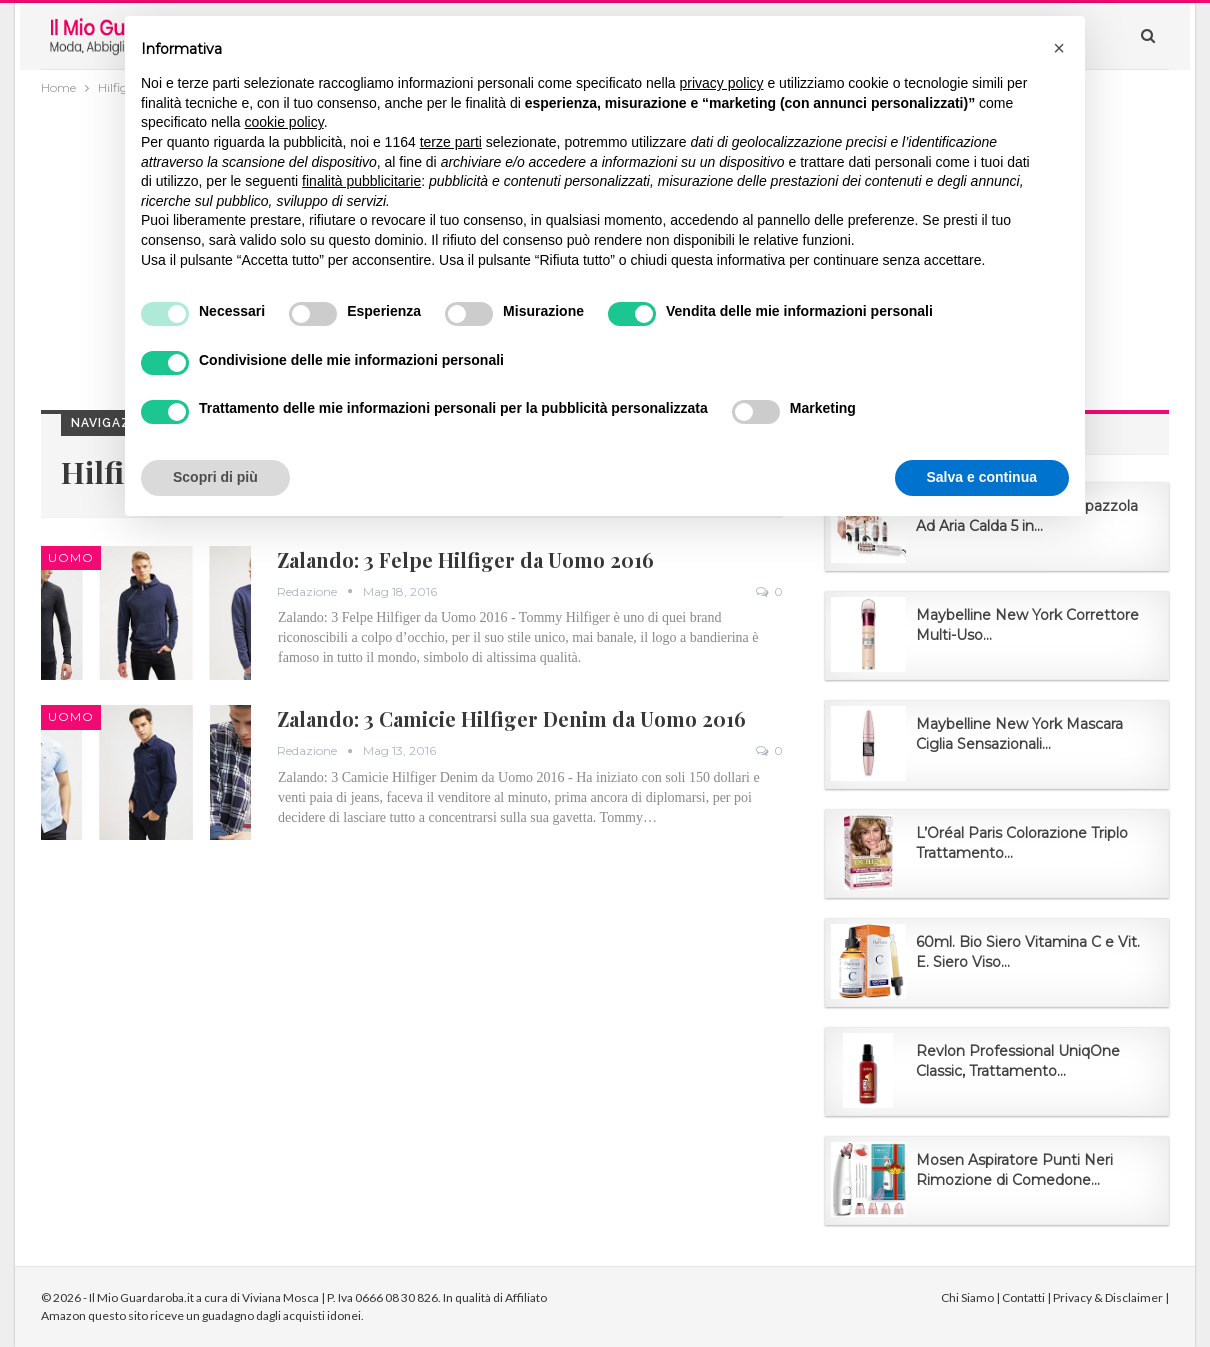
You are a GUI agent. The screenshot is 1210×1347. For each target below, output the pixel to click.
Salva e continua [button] (982, 477)
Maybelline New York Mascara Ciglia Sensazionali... (1019, 734)
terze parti (451, 142)
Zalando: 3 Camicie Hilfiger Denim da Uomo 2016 (511, 718)
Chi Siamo (967, 1297)
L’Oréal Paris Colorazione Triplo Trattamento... (1022, 843)
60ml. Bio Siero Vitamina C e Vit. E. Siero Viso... (1028, 952)
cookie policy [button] (284, 122)
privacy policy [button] (722, 83)
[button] (1059, 48)
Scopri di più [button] (215, 477)
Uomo (71, 557)
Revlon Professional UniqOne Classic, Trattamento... (1018, 1061)
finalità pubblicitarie (361, 181)
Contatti (1023, 1297)
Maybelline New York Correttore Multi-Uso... (1027, 625)
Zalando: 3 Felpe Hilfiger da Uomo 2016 (465, 559)
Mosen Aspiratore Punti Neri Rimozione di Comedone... (1014, 1170)
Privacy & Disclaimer (1108, 1297)
